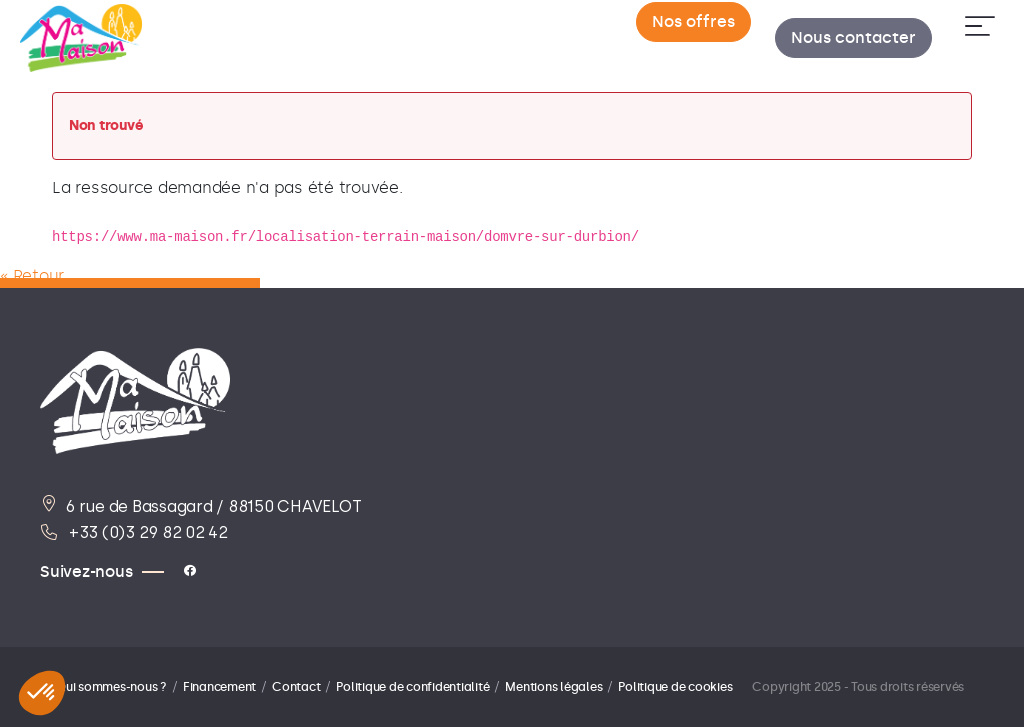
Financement (219, 687)
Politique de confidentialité (412, 687)
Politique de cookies (675, 687)
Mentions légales (553, 687)
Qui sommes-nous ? (111, 687)
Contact (296, 687)
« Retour (32, 275)
